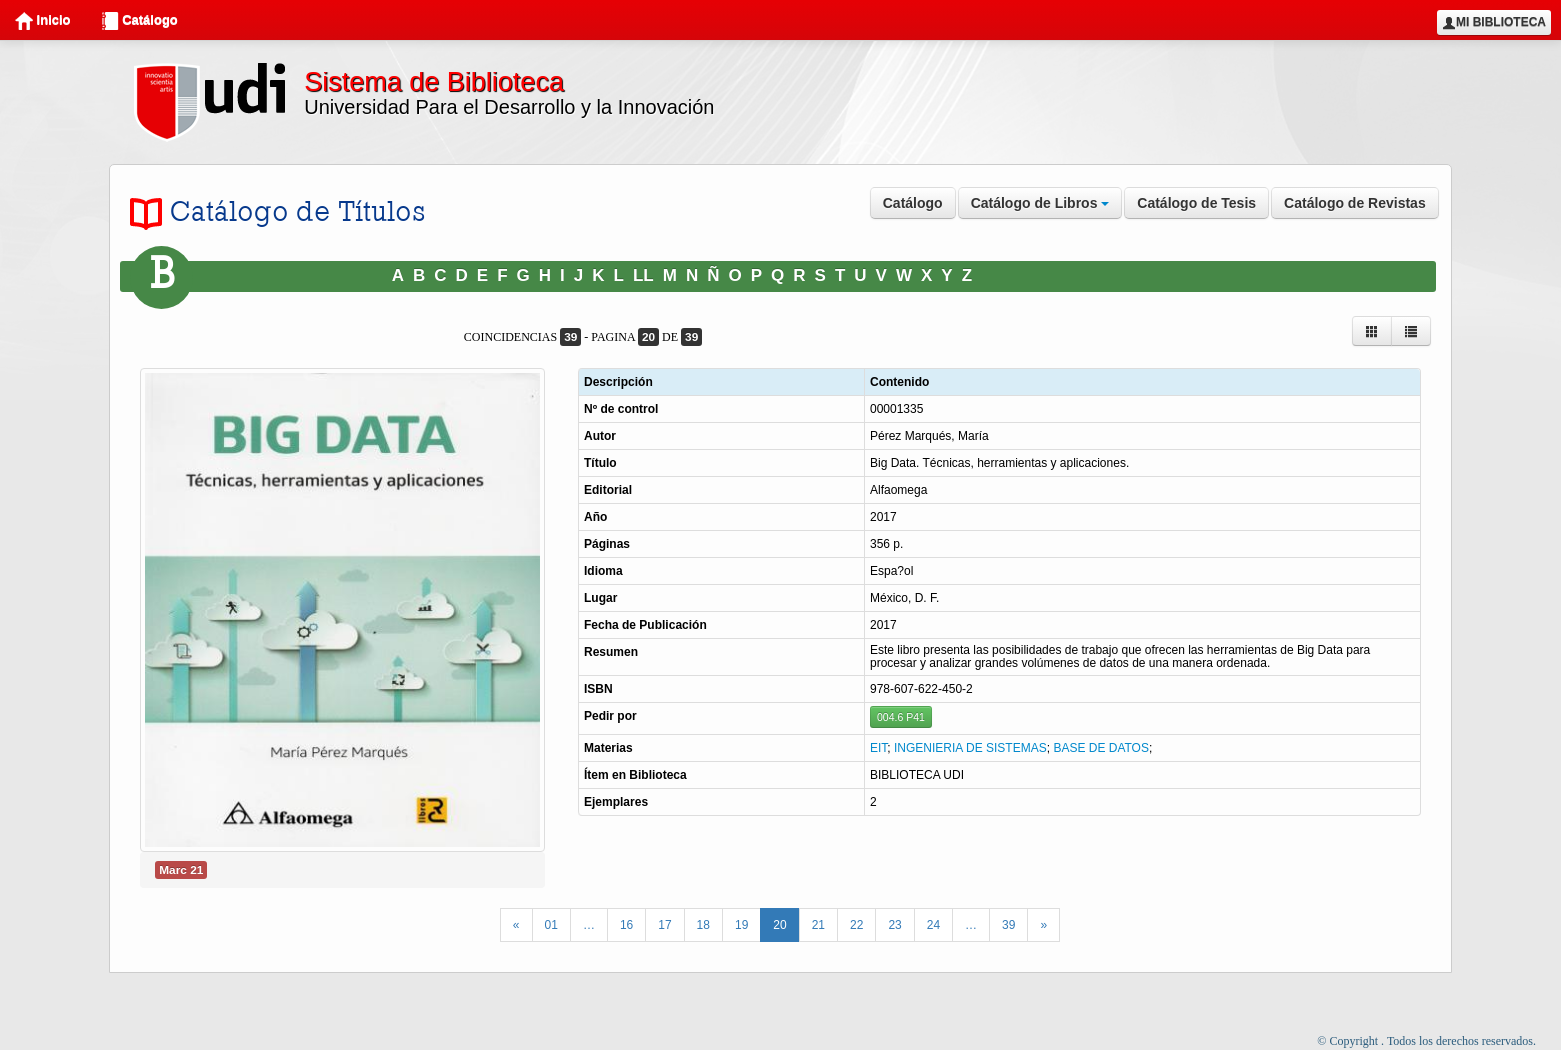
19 (741, 925)
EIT (878, 748)
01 (551, 925)
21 (818, 925)
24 (933, 925)
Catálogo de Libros (1040, 203)
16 (626, 925)
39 (1008, 925)
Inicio (43, 21)
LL (643, 275)
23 (894, 925)
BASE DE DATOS (1101, 748)
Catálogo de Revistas (1355, 203)
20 (779, 925)
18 (703, 925)
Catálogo (139, 21)
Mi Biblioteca (1494, 22)
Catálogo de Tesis (1196, 203)
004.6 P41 (901, 717)
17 (664, 925)
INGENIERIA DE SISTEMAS (970, 748)
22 (856, 925)
